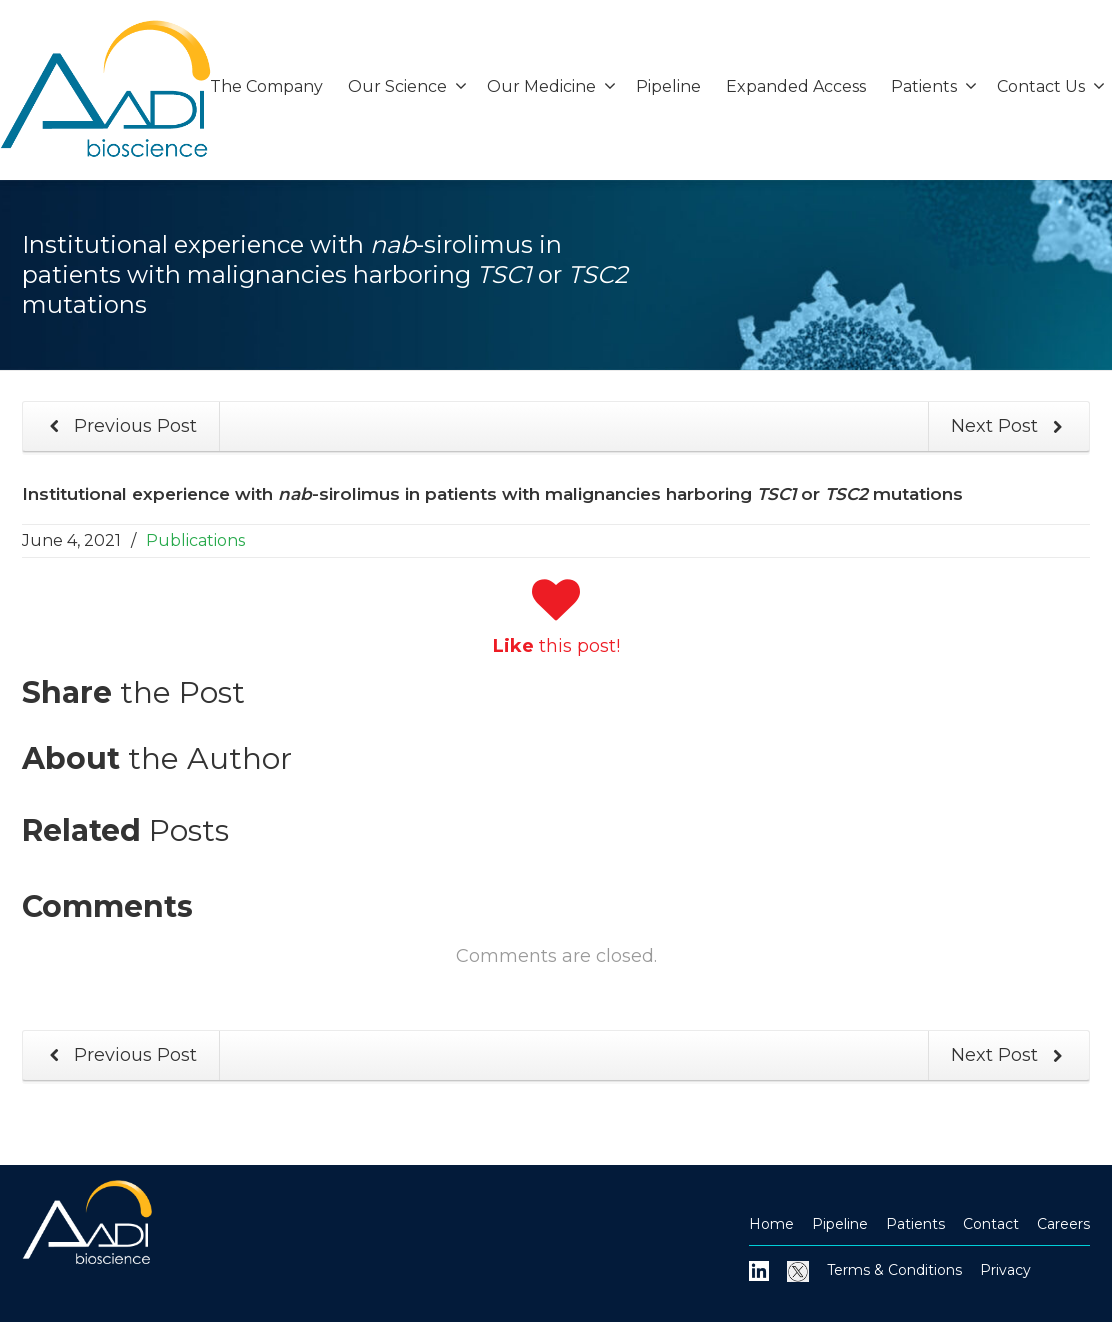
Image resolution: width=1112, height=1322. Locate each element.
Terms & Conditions (894, 1270)
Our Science (407, 86)
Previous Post (119, 426)
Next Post (1011, 426)
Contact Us (1051, 86)
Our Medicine (551, 86)
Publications (195, 540)
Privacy (1005, 1270)
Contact (991, 1224)
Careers (1063, 1224)
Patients (934, 86)
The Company (266, 86)
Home (771, 1224)
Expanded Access (796, 86)
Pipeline (668, 86)
